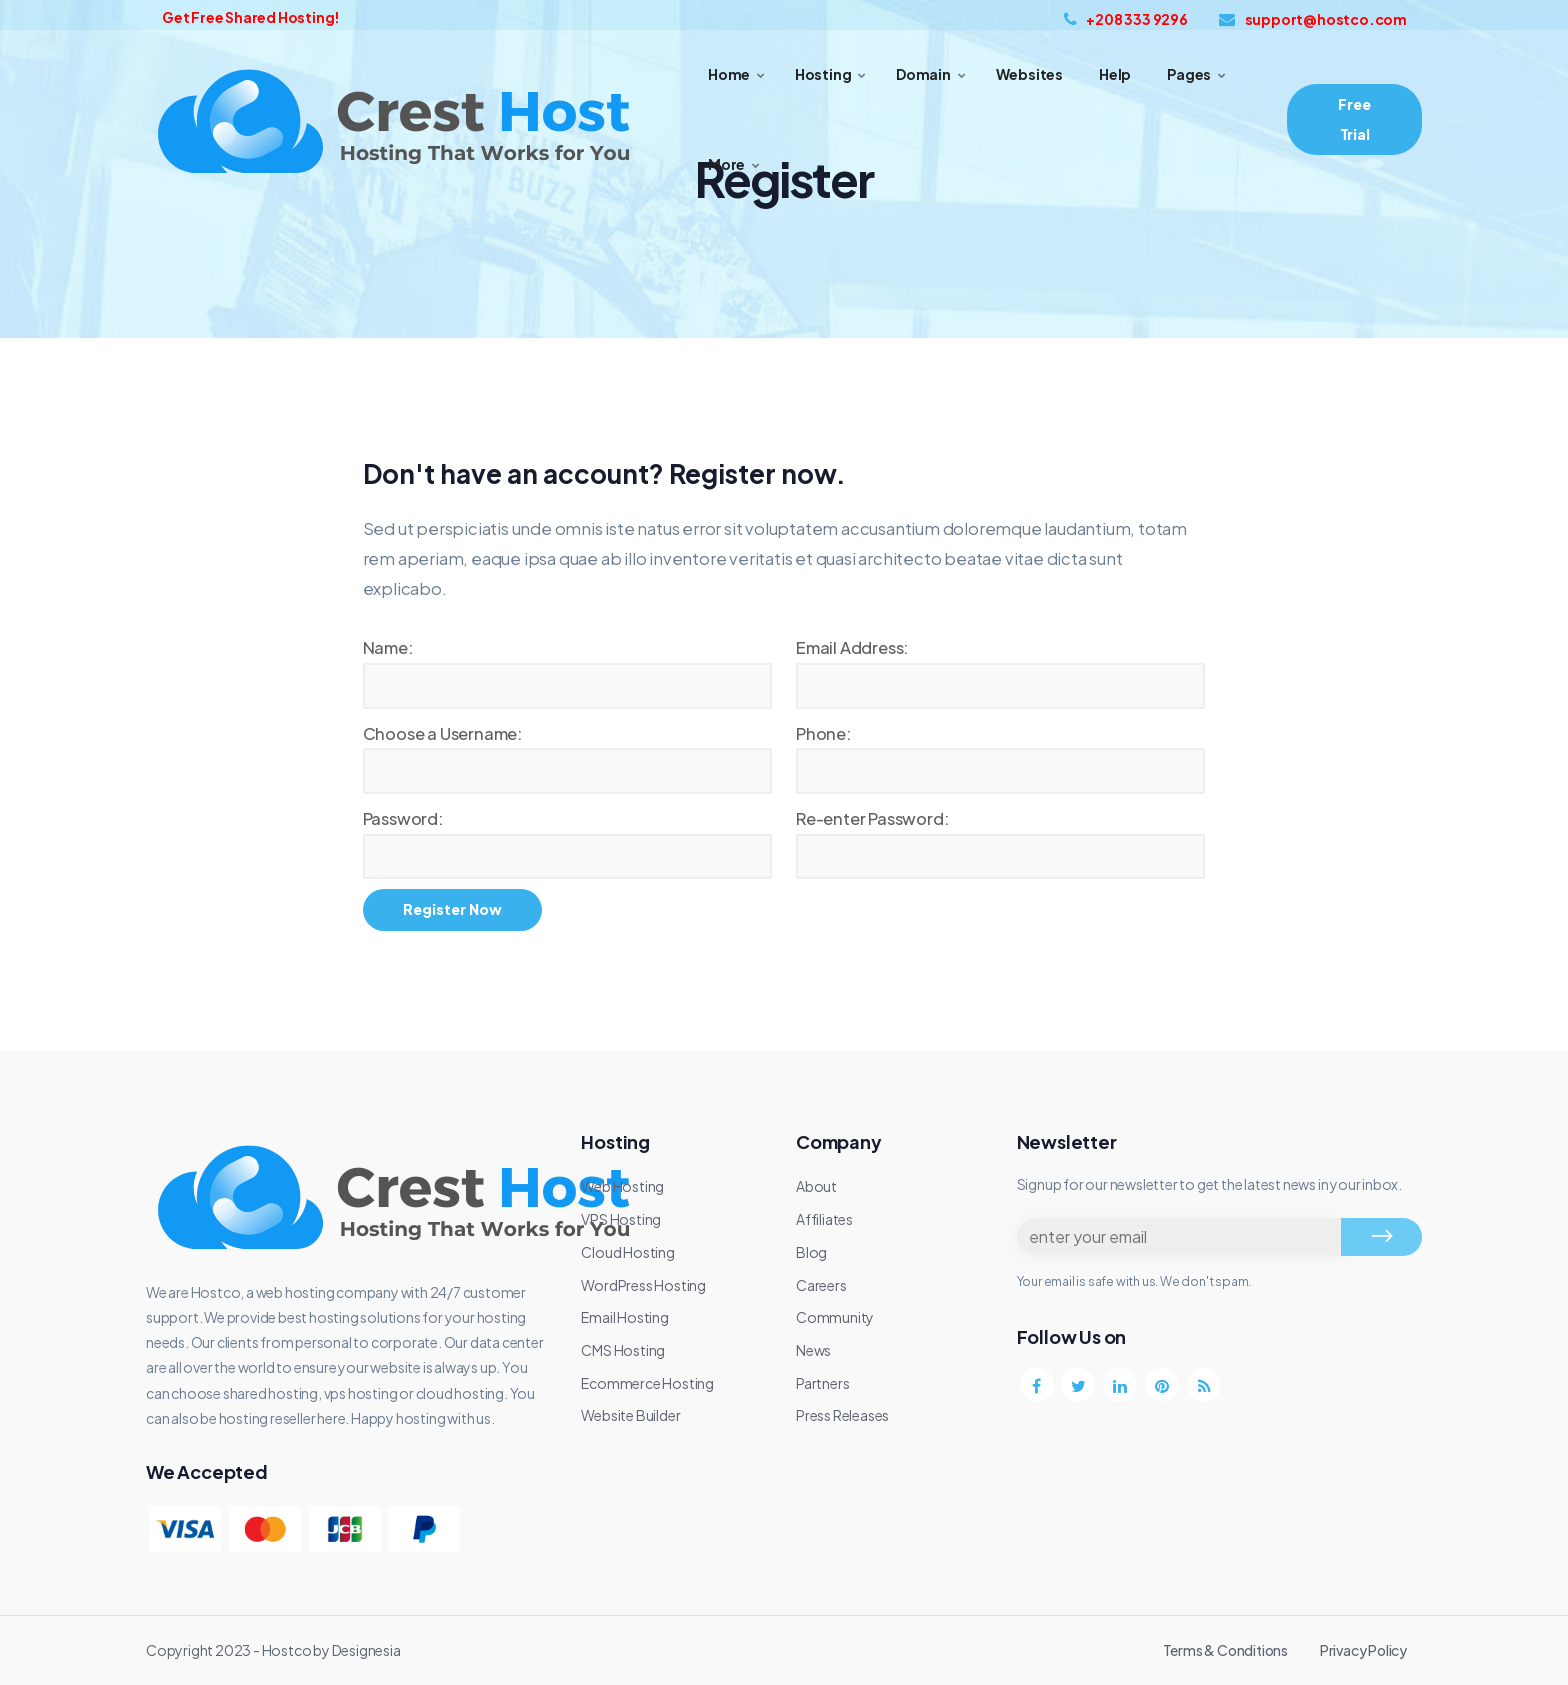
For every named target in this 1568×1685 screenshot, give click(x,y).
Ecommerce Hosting (647, 1383)
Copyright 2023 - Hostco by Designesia (273, 1650)
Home (729, 74)
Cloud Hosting (627, 1252)
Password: (403, 818)
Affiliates (824, 1219)
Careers (821, 1285)
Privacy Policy (1363, 1650)
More (726, 164)
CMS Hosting (623, 1350)
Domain (923, 74)
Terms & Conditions (1225, 1650)
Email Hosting (624, 1317)
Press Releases (842, 1415)
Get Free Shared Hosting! (251, 17)
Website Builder (630, 1415)
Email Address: (852, 647)
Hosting (823, 74)
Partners (822, 1383)
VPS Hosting (621, 1219)
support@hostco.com (1313, 18)
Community (835, 1317)
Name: (388, 647)
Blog (811, 1252)
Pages (1189, 74)
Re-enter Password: (872, 818)
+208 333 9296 (1126, 18)
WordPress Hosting (643, 1285)
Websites (1029, 74)
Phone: (823, 733)
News (813, 1350)
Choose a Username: (442, 733)
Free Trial (1354, 119)
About (816, 1186)
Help (1115, 74)
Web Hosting (622, 1186)
